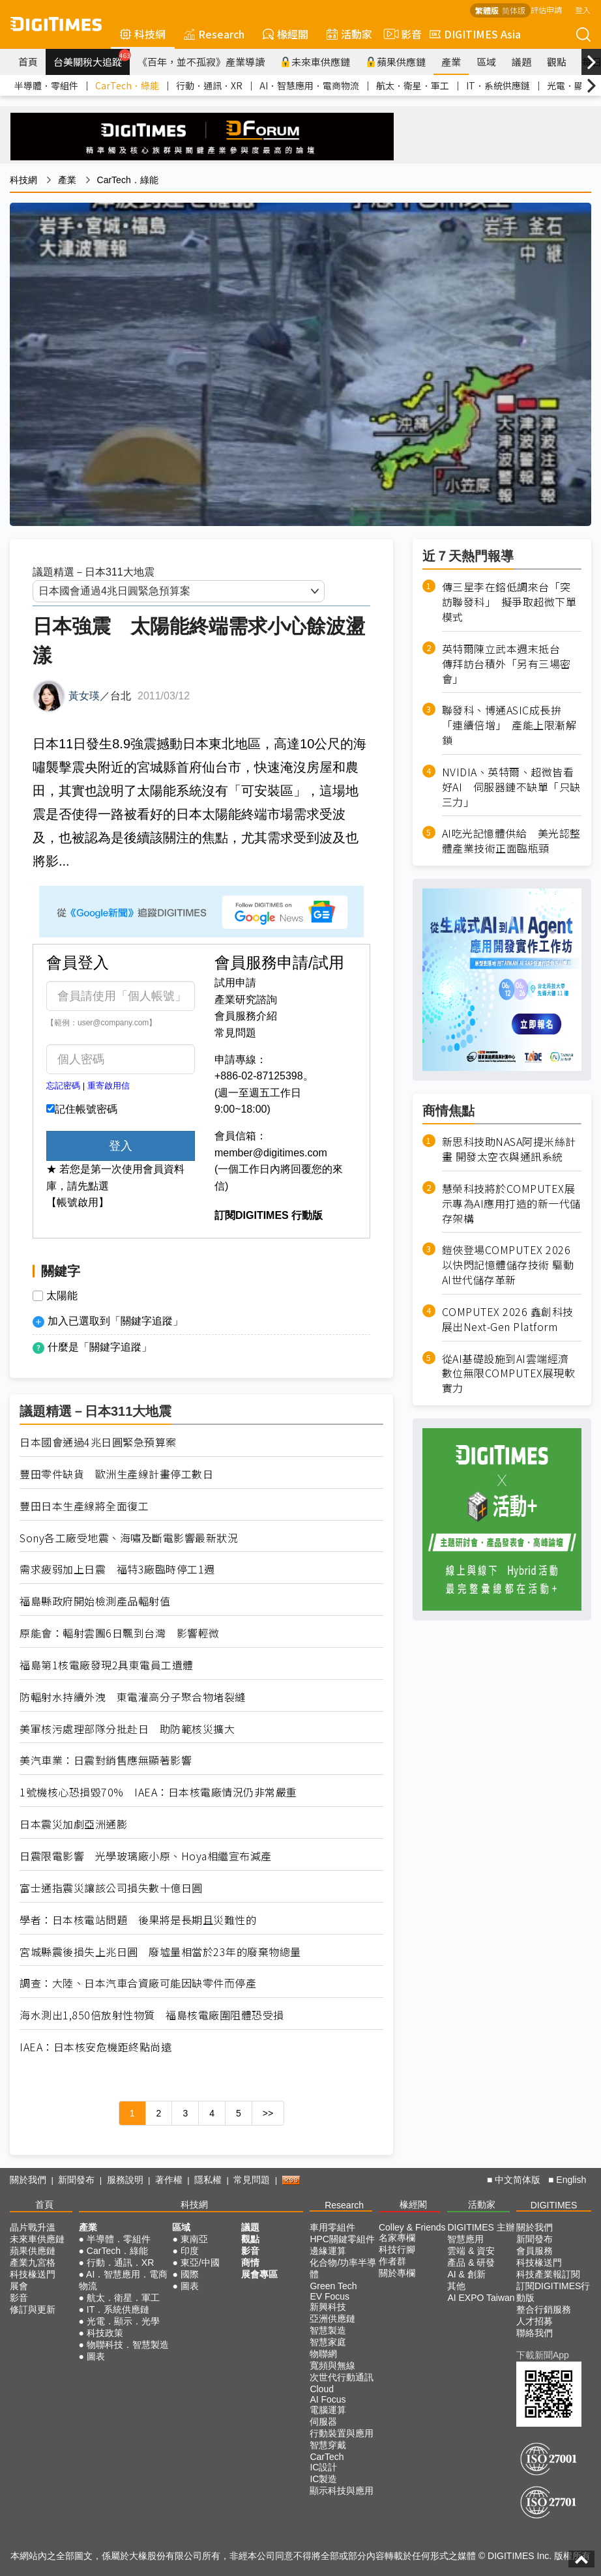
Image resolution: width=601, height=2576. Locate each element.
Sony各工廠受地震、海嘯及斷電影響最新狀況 (129, 1537)
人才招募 (534, 2321)
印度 (190, 2251)
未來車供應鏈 (315, 61)
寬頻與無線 (332, 2365)
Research (214, 34)
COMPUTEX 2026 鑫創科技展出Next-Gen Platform (508, 1319)
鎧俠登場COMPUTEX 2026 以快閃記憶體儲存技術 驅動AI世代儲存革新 (508, 1264)
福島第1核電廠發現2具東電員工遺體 (107, 1665)
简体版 (513, 10)
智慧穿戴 (328, 2445)
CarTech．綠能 (127, 85)
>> (268, 2113)
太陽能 (62, 1296)
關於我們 (28, 2179)
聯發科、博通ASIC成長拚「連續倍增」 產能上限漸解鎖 (509, 725)
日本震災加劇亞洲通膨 (73, 1824)
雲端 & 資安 (471, 2251)
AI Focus (327, 2399)
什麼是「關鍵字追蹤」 (100, 1347)
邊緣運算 (328, 2251)
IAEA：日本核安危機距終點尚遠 (95, 2047)
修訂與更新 (32, 2309)
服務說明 (125, 2179)
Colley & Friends (412, 2227)
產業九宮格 (32, 2262)
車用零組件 (332, 2227)
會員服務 (534, 2251)
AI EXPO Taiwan (480, 2297)
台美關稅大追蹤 (91, 58)
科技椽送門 (32, 2274)
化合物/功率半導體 (343, 2268)
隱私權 (208, 2179)
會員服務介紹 (245, 1015)
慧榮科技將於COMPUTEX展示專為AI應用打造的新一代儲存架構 (511, 1203)
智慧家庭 (328, 2342)
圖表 (96, 2356)
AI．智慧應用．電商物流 (309, 85)
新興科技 (328, 2307)
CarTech (327, 2457)
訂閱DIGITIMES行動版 (553, 2292)
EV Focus (329, 2296)
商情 (250, 2262)
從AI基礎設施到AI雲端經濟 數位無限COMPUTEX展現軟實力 (509, 1373)
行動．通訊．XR (209, 85)
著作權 (169, 2179)
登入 (583, 9)
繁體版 (487, 10)
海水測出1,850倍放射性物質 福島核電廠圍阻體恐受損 (152, 2015)
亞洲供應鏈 (332, 2318)
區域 (486, 61)
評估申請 (546, 9)
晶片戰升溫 (32, 2227)
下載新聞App (542, 2355)
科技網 (143, 34)
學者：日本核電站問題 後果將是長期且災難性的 (138, 1919)
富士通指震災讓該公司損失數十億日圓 (111, 1888)
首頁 (28, 61)
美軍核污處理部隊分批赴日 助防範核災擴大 (127, 1728)
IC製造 (323, 2479)
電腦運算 (328, 2410)
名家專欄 (397, 2237)
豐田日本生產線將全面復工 (84, 1506)
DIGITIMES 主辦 (480, 2227)
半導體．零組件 (46, 85)
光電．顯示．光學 (123, 2321)
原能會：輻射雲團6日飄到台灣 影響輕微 (120, 1633)
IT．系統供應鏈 (498, 85)
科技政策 (105, 2333)
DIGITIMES (554, 2205)
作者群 (392, 2261)
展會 (19, 2286)
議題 (521, 61)
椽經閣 (285, 34)
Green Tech (333, 2286)
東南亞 (194, 2239)
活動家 (349, 34)
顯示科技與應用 (342, 2490)
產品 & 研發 (471, 2262)
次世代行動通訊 (342, 2377)
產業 (451, 61)
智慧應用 (465, 2239)
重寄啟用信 (108, 1085)
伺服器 (323, 2421)
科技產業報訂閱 (548, 2274)
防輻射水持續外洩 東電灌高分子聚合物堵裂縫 (133, 1697)
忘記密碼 (63, 1085)
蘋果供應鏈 (396, 61)
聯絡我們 (534, 2333)
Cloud (322, 2389)
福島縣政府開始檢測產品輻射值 (95, 1601)
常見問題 (235, 1032)
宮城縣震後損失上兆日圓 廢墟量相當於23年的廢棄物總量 (160, 1951)
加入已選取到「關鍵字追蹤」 (115, 1320)
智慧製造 (328, 2330)
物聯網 (323, 2354)
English (571, 2179)
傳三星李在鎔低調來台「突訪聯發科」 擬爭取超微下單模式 (509, 601)
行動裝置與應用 (342, 2433)
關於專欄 (397, 2273)
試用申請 (235, 982)
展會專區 (259, 2274)
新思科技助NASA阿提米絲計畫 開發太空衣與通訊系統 (509, 1149)
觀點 (556, 61)
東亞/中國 (200, 2262)
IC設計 (323, 2467)
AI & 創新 (466, 2274)
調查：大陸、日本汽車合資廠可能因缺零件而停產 (138, 1983)
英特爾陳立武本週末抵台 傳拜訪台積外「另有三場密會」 (506, 663)
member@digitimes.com (270, 1152)
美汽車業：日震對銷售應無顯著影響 (106, 1760)
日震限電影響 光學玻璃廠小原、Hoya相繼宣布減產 (146, 1856)
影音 (400, 34)
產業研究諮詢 (245, 999)
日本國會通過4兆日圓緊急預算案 (98, 1442)
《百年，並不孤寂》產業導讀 (201, 61)
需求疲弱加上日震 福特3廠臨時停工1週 (117, 1569)
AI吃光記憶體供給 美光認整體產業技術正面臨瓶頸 (511, 841)
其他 (456, 2286)
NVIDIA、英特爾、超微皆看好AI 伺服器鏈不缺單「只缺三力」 (511, 787)
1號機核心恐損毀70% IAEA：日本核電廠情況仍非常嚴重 (158, 1792)
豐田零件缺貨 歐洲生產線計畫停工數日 (116, 1474)
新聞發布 (76, 2179)
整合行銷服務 (543, 2309)
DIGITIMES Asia (475, 34)
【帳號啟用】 (77, 1202)
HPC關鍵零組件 (342, 2239)
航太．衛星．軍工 (412, 85)
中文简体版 (517, 2179)
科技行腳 (397, 2249)
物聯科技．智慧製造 (128, 2344)
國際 (190, 2274)
